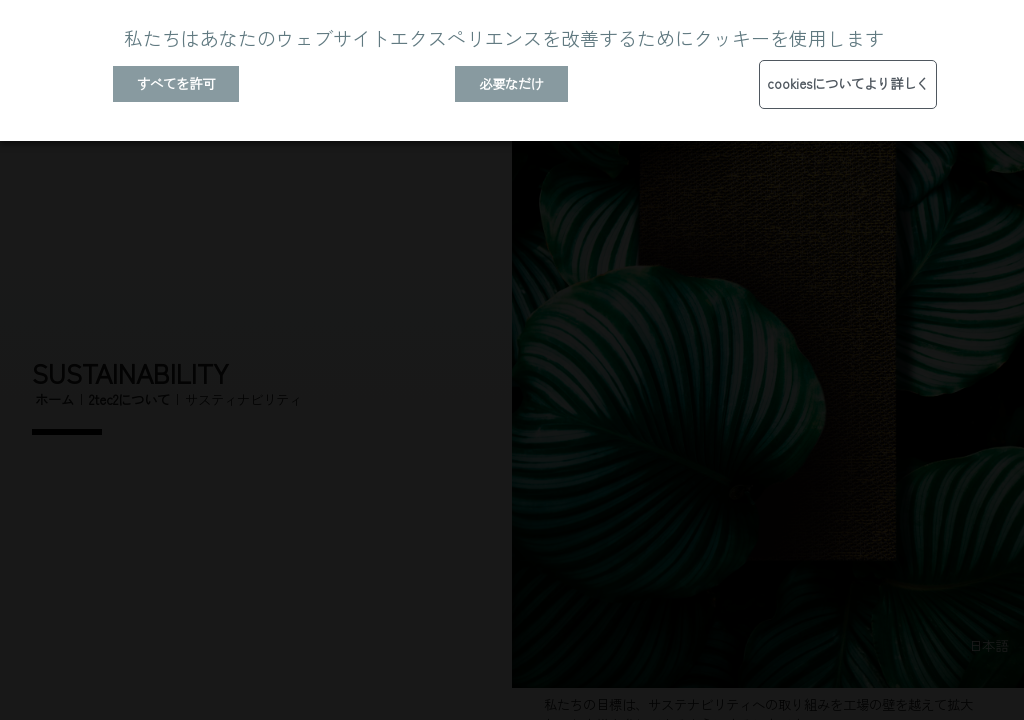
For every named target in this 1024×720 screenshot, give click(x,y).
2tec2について (129, 399)
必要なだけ (511, 83)
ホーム (54, 399)
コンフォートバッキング (901, 480)
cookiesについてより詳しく (848, 83)
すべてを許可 (176, 83)
